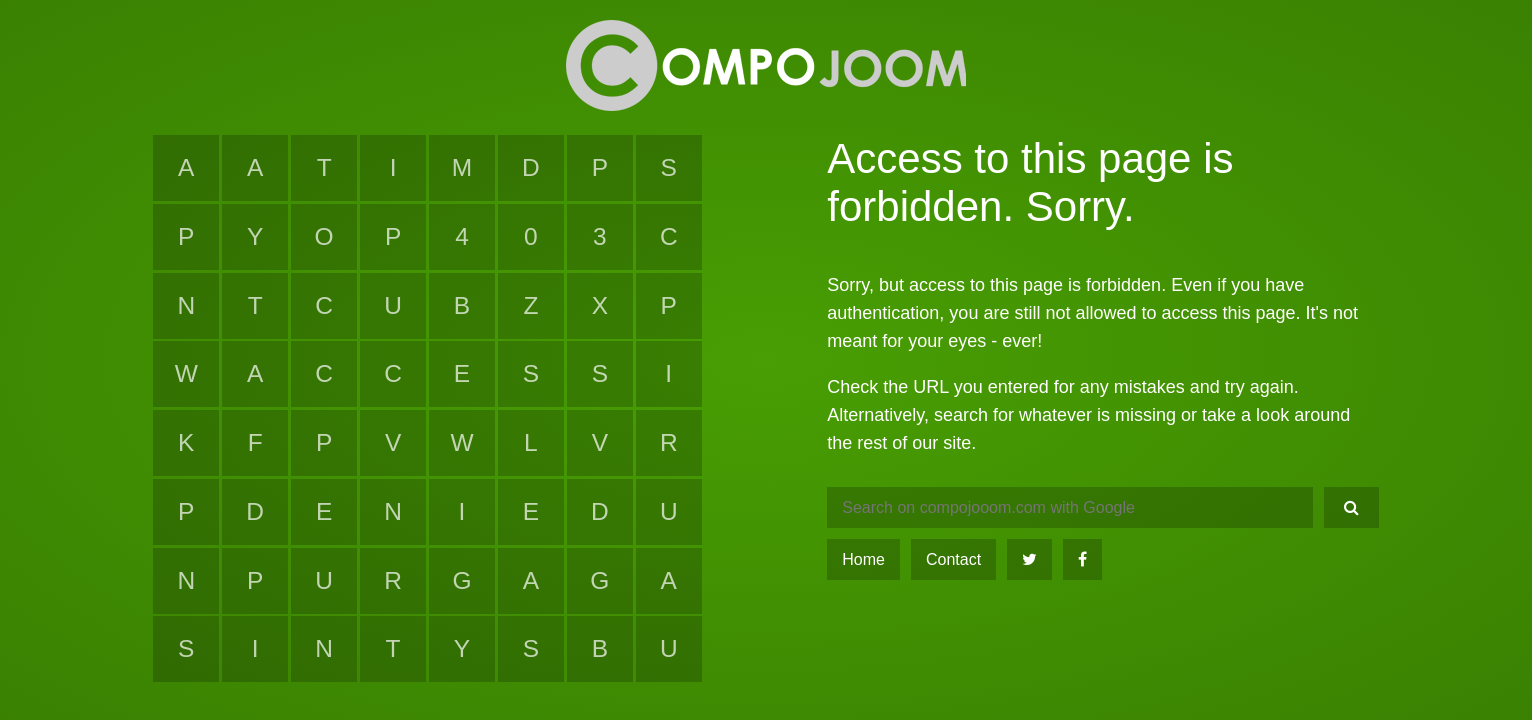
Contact (953, 559)
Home (863, 559)
